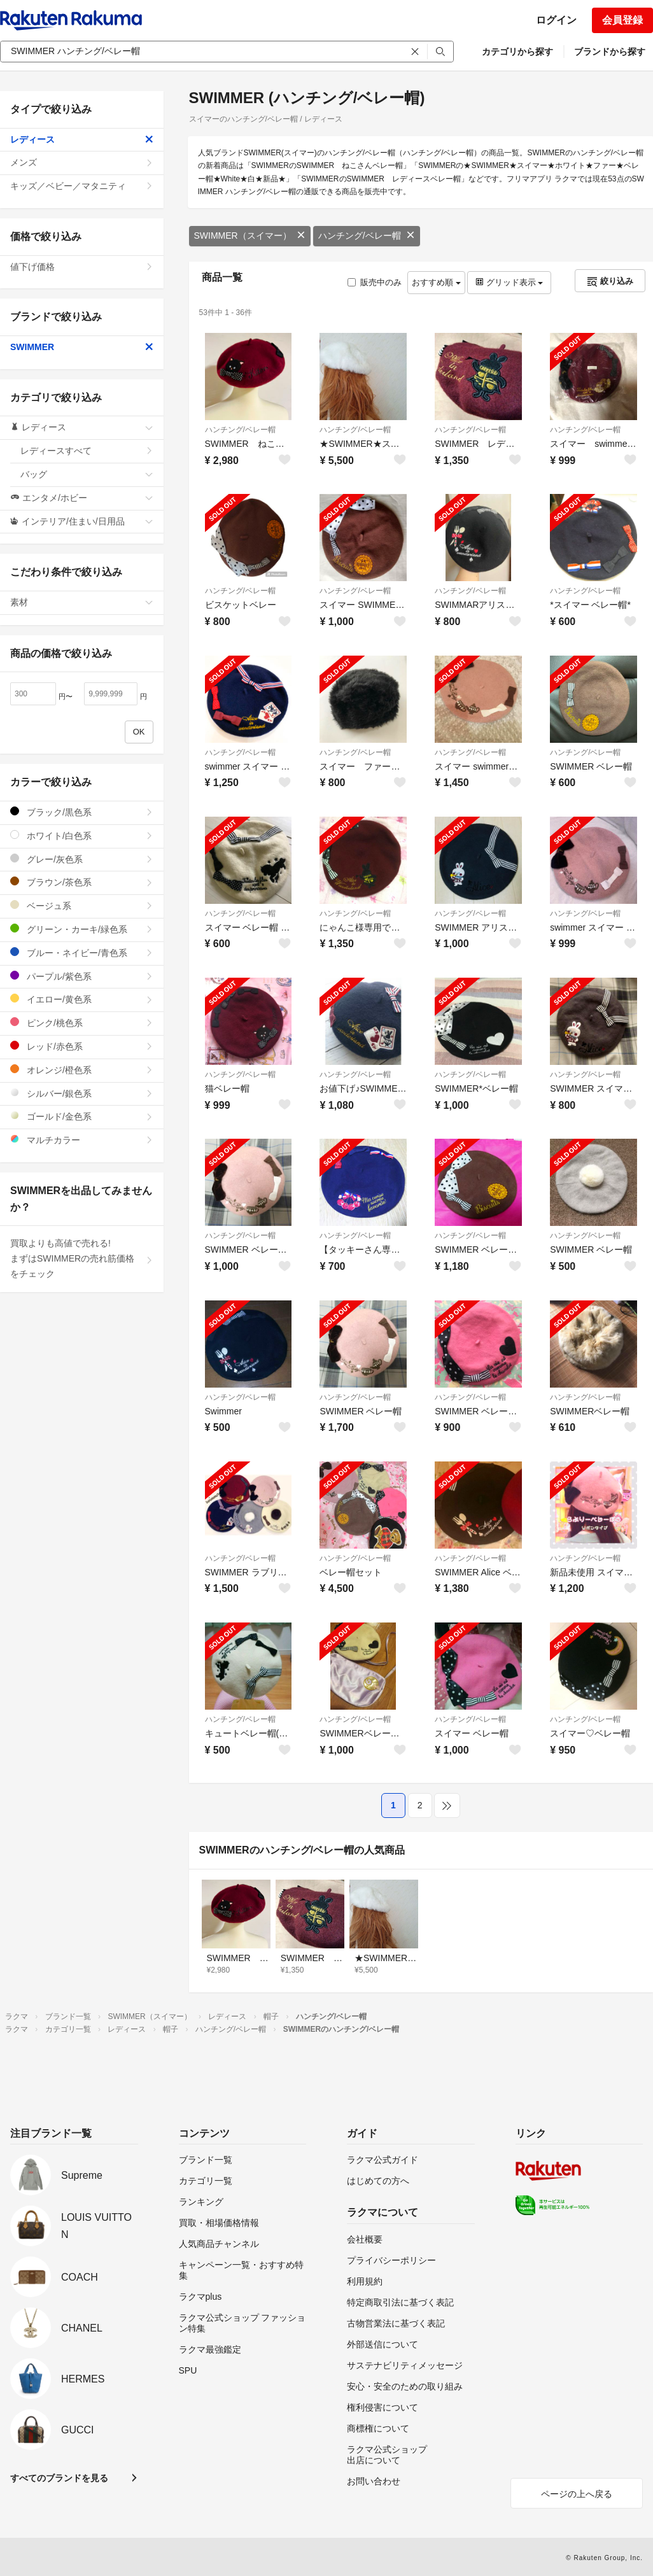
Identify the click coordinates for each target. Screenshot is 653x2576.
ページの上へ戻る (576, 2494)
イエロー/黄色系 (81, 999)
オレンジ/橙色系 (81, 1069)
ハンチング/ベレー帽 (366, 235)
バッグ (86, 474)
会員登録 (622, 20)
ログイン (556, 20)
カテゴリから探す (517, 51)
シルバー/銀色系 (81, 1093)
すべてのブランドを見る (59, 2478)
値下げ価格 (81, 267)
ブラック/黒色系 (81, 811)
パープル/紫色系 (81, 976)
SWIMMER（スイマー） (249, 235)
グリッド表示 (509, 282)
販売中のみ (375, 282)
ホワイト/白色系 (81, 835)
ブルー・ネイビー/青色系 (81, 952)
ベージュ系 (81, 905)
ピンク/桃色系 (81, 1022)
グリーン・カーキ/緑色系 (81, 929)
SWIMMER (81, 347)
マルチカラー (81, 1139)
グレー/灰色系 (81, 859)
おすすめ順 (436, 282)
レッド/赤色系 (81, 1046)
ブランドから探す (609, 51)
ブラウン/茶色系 (81, 881)
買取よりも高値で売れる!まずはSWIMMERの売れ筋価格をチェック (81, 1258)
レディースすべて (86, 451)
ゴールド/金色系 (81, 1116)
